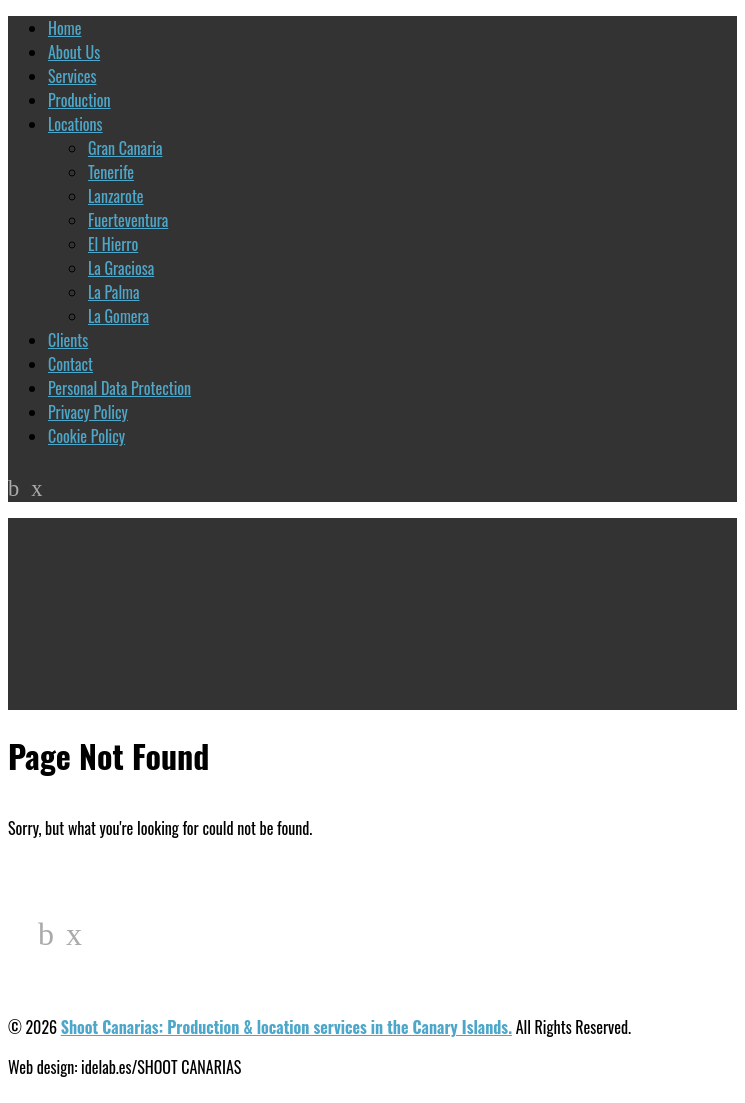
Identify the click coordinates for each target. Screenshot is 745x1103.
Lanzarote (116, 196)
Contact (70, 364)
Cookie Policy (86, 436)
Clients (68, 340)
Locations (75, 124)
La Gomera (118, 316)
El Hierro (113, 244)
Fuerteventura (128, 220)
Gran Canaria (125, 148)
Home (64, 28)
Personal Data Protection (119, 388)
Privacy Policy (88, 412)
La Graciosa (121, 268)
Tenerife (111, 172)
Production (79, 100)
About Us (74, 52)
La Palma (113, 292)
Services (72, 76)
